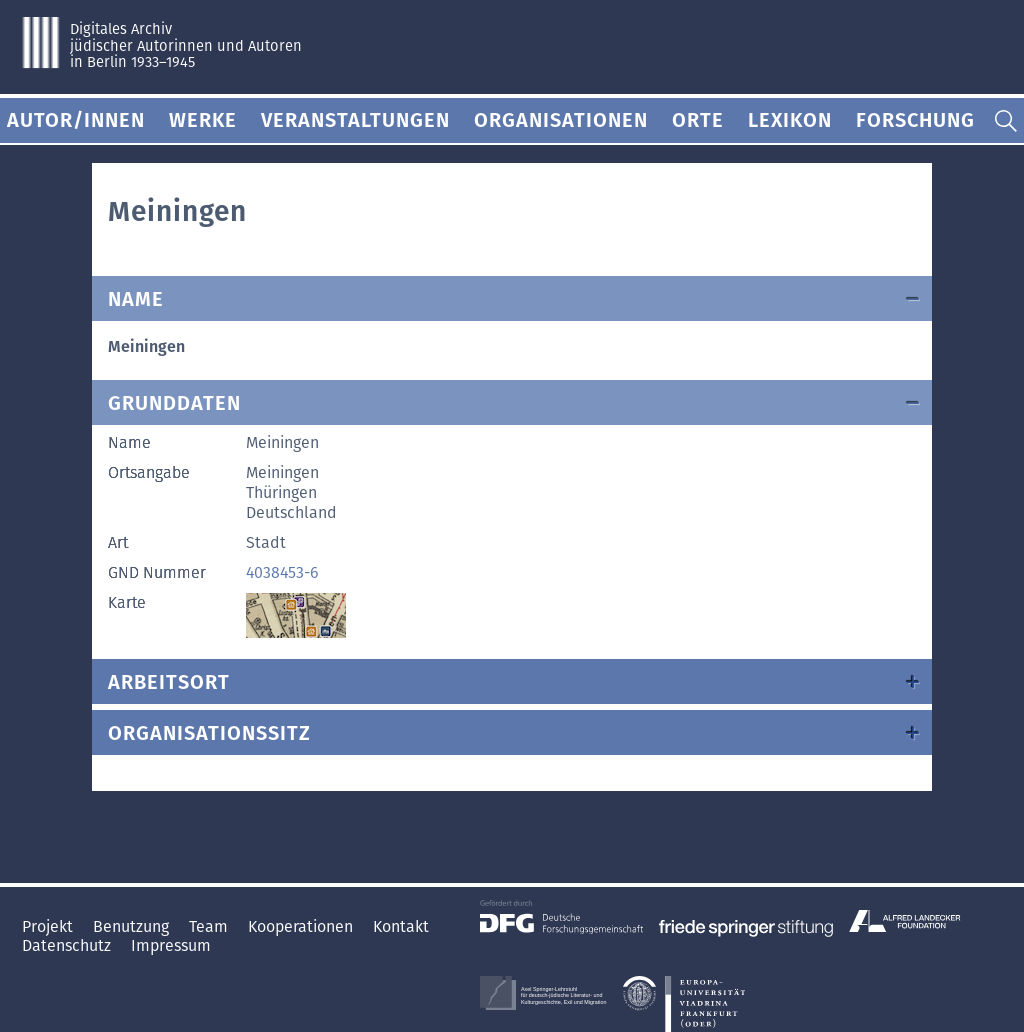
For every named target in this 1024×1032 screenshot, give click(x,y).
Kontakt (401, 926)
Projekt (49, 926)
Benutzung (133, 926)
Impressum (171, 945)
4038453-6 (282, 572)
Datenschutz (68, 945)
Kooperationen (302, 926)
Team (210, 926)
